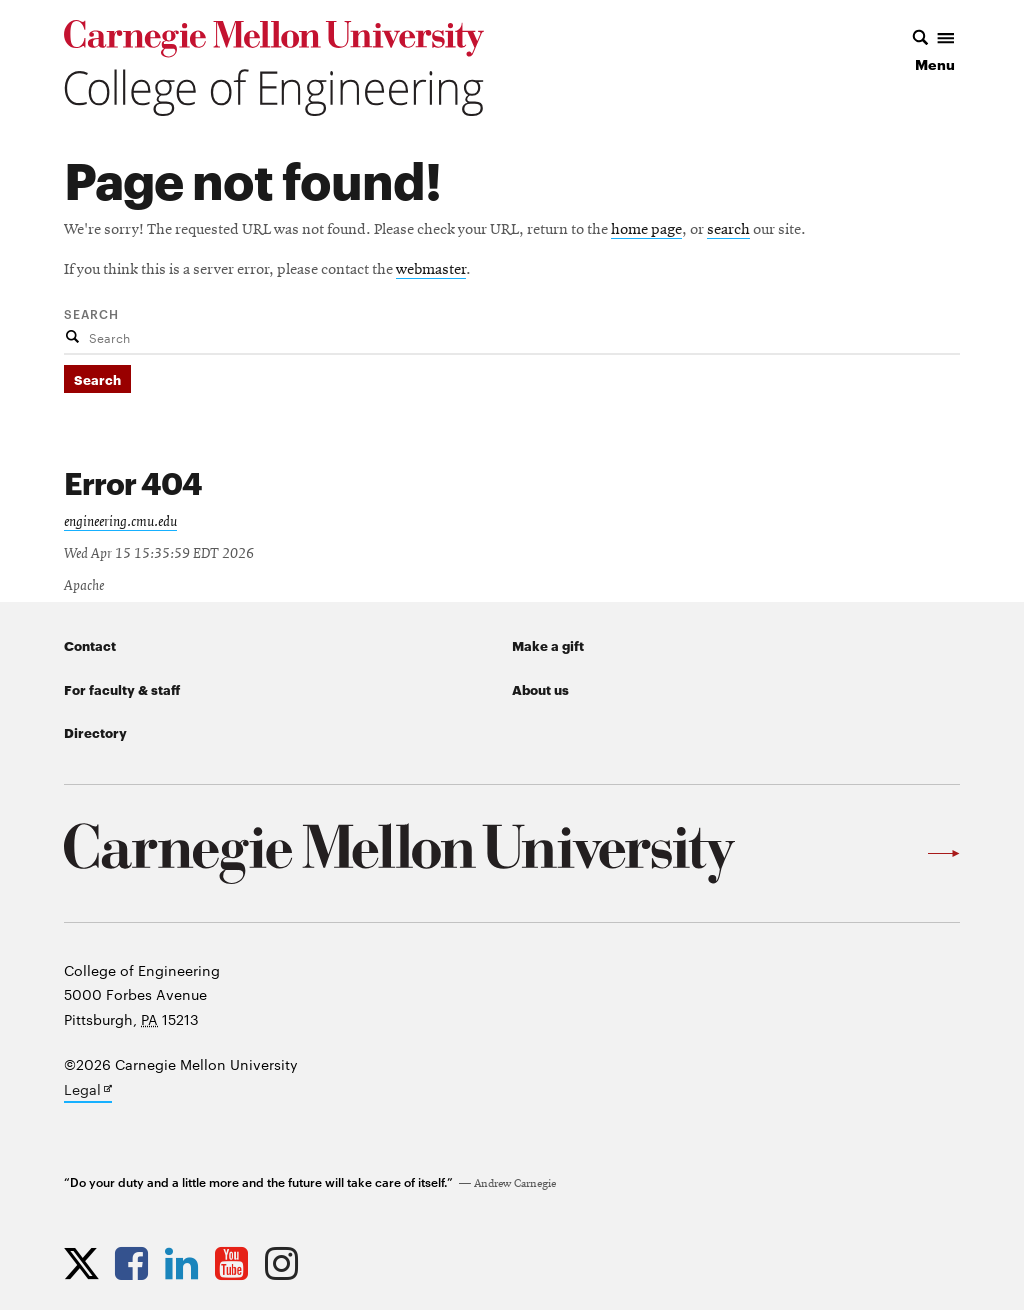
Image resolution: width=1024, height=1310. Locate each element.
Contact (90, 645)
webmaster (431, 270)
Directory (95, 732)
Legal (88, 1091)
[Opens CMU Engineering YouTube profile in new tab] (236, 1263)
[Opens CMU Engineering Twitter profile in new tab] (86, 1263)
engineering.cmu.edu (120, 522)
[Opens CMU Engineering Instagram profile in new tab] (286, 1263)
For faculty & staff (122, 689)
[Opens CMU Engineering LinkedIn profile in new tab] (186, 1263)
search (728, 230)
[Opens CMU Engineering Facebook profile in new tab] (136, 1263)
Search (91, 313)
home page (646, 230)
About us (540, 689)
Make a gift (548, 645)
